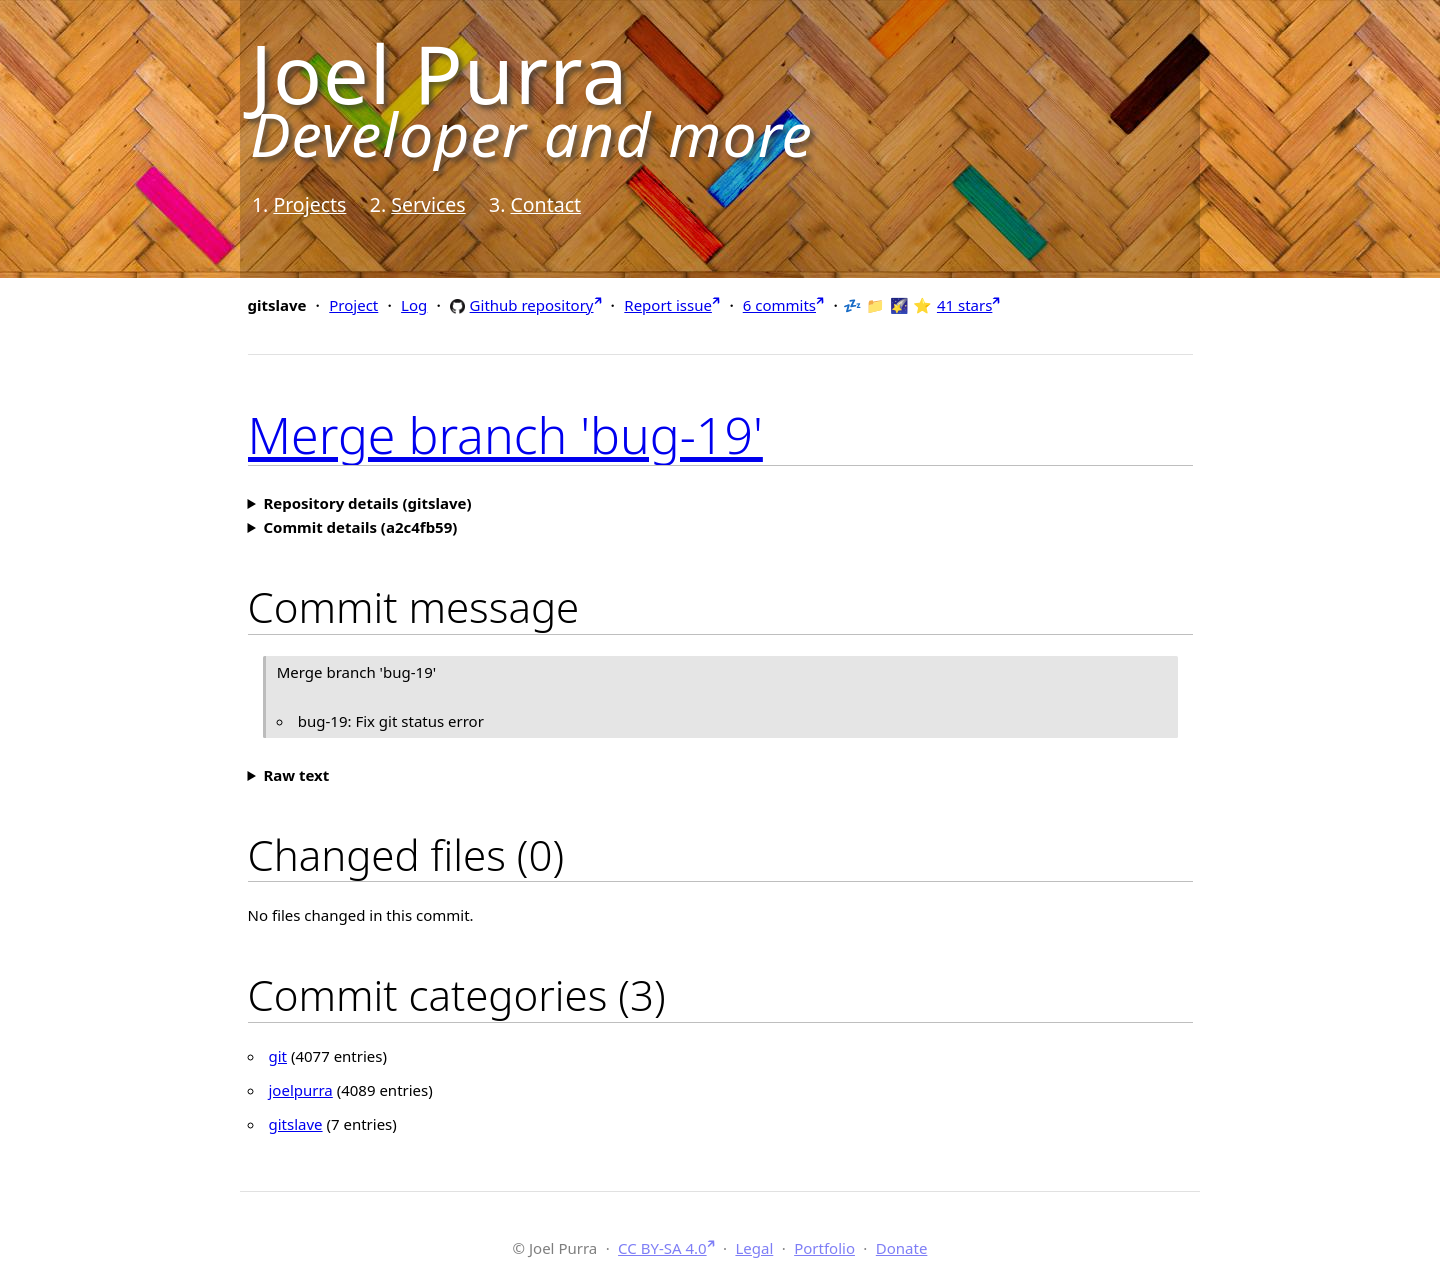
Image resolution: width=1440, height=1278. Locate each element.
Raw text (296, 775)
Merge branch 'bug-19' (505, 435)
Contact (545, 204)
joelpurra (301, 1090)
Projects (309, 204)
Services (428, 204)
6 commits (779, 305)
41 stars (964, 305)
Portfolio (824, 1248)
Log (414, 305)
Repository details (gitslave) (367, 503)
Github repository (532, 304)
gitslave (296, 1124)
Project (353, 305)
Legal (754, 1248)
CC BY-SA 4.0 (662, 1248)
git (278, 1056)
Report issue (668, 305)
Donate (902, 1248)
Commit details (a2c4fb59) (360, 527)
